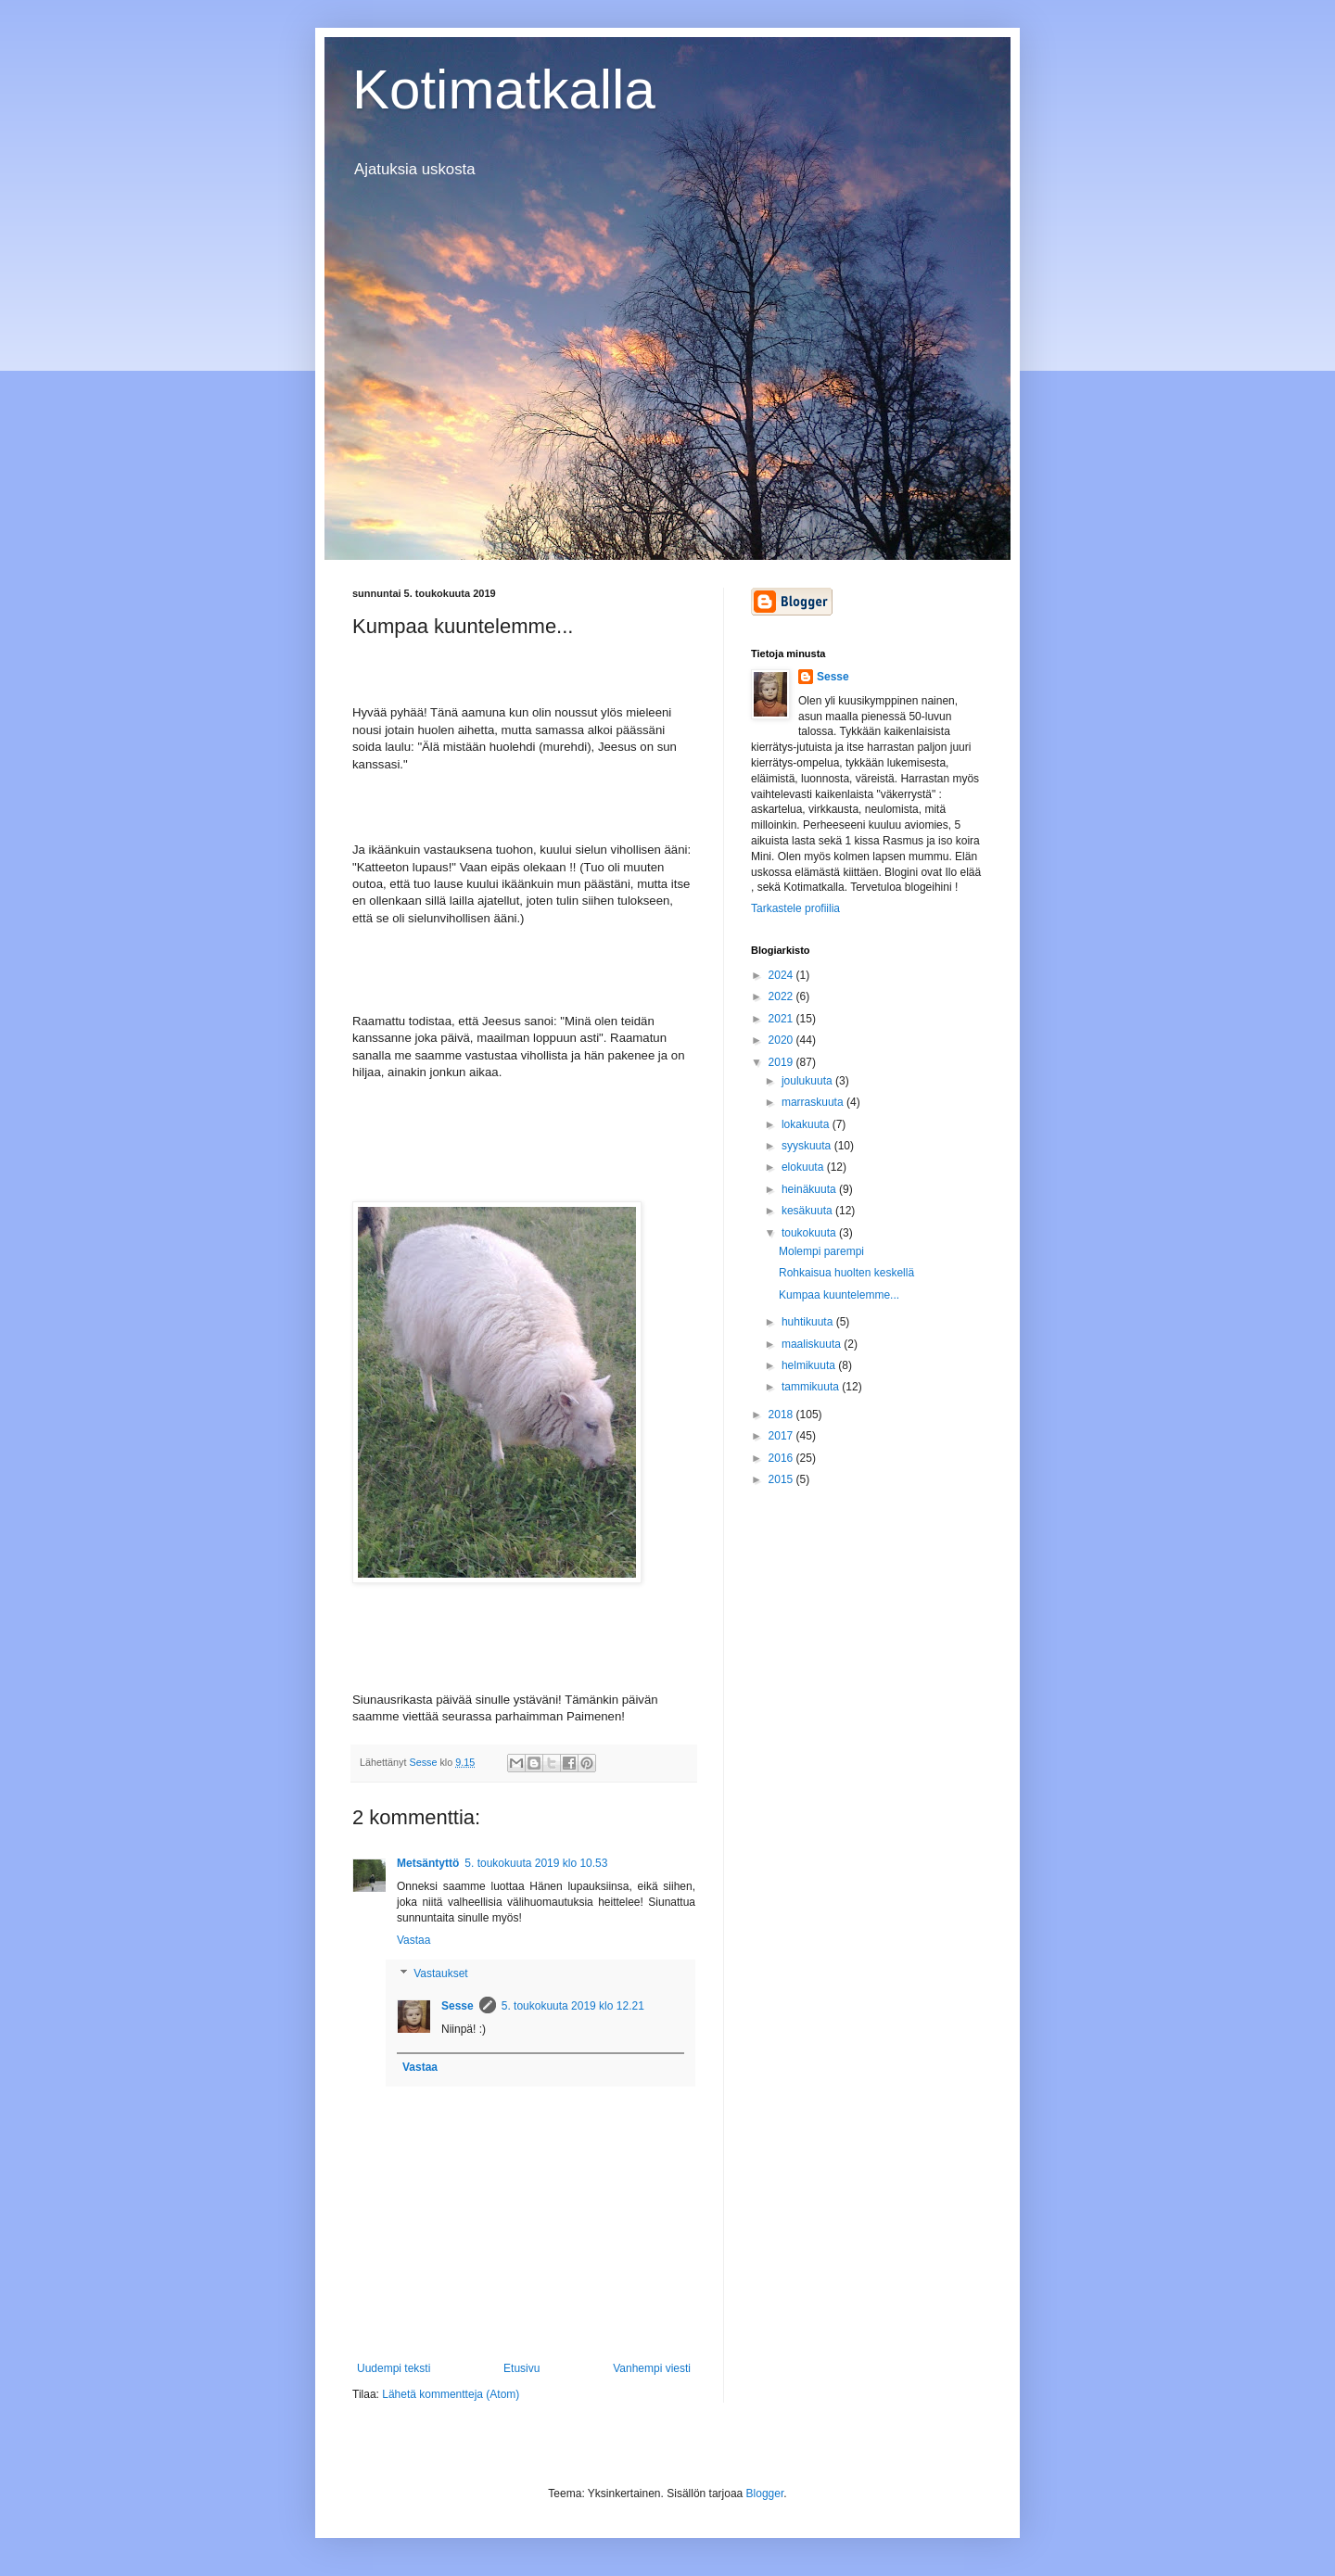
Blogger (765, 2493)
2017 (782, 1435)
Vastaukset (440, 1973)
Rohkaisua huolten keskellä (846, 1272)
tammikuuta (812, 1386)
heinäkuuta (810, 1189)
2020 (782, 1040)
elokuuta (804, 1167)
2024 (782, 975)
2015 (782, 1479)
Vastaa (413, 1940)
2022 (782, 996)
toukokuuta (810, 1232)
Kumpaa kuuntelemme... (839, 1294)
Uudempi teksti (393, 2368)
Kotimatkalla (503, 89)
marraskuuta (814, 1102)
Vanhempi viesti (652, 2368)
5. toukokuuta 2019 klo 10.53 (535, 1863)
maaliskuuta (813, 1344)
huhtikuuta (809, 1321)
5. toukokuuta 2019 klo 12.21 (573, 2005)
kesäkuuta (808, 1210)
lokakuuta (807, 1124)
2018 (782, 1414)
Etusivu (521, 2368)
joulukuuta (808, 1080)
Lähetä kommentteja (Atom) (450, 2394)
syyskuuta (808, 1145)
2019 (782, 1062)
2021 (782, 1018)
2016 (782, 1458)
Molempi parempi (821, 1251)
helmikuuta (810, 1365)
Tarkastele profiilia (795, 908)
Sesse (457, 2005)
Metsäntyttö (428, 1863)
